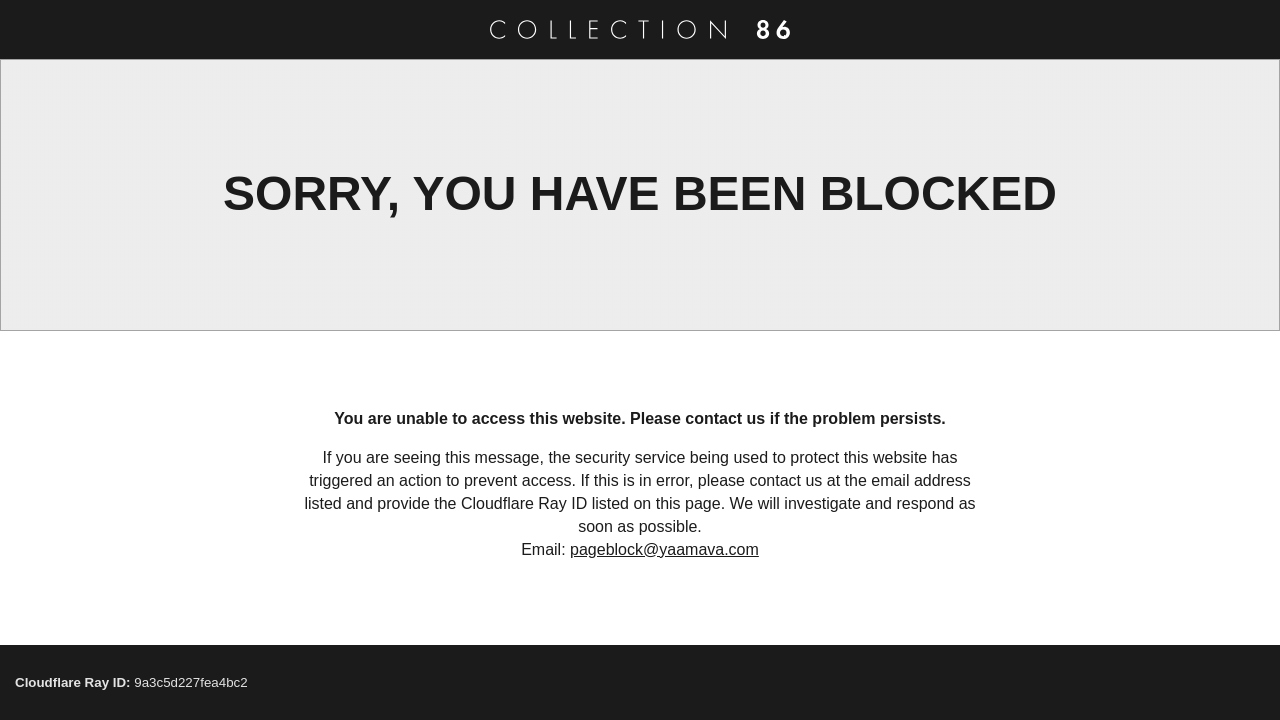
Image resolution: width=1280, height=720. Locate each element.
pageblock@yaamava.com (664, 549)
